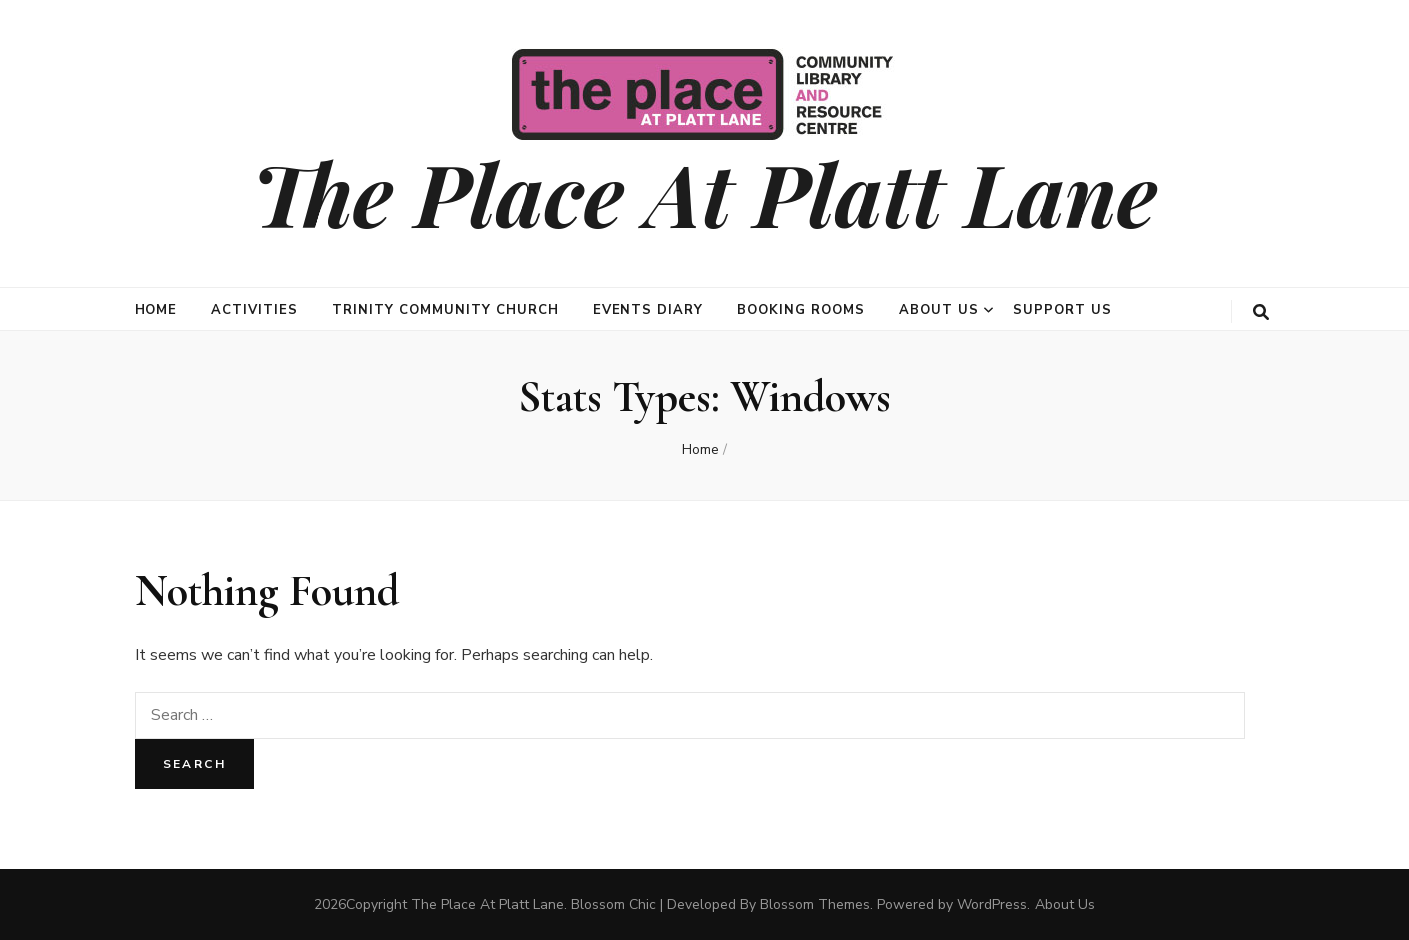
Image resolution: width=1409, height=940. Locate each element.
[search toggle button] (1261, 312)
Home (156, 310)
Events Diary (648, 310)
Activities (254, 310)
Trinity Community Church (445, 310)
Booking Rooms (801, 310)
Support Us (1062, 310)
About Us (939, 310)
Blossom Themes (815, 904)
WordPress (992, 904)
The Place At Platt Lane (704, 192)
